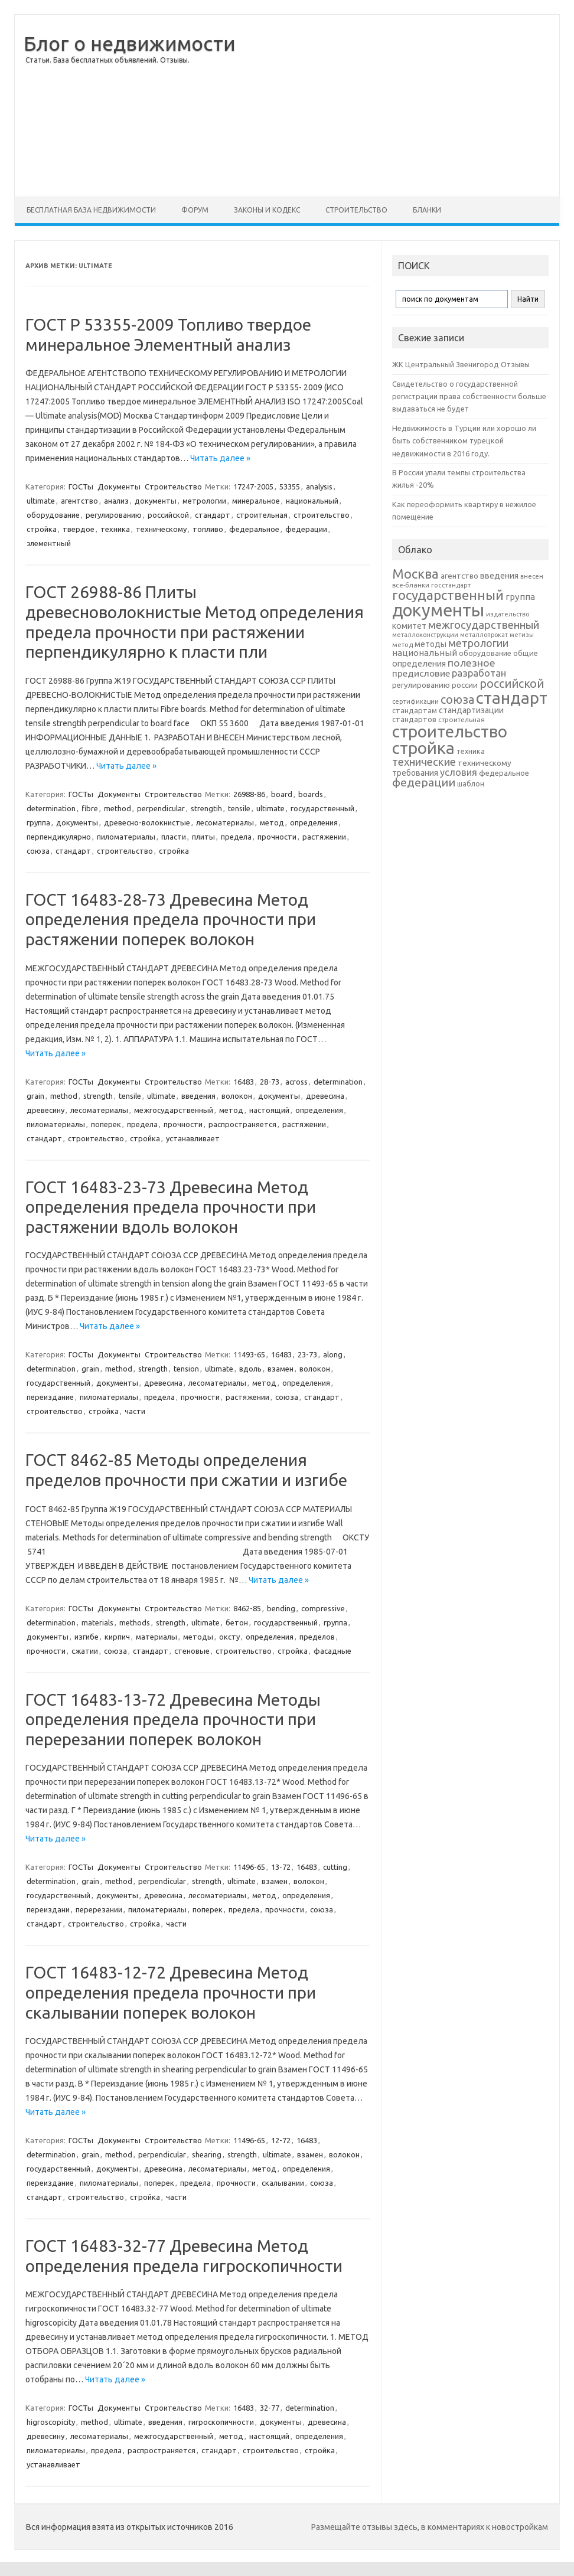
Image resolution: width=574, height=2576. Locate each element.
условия (458, 772)
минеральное (256, 501)
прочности (276, 836)
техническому (161, 529)
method (117, 808)
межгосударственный (173, 1110)
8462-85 (247, 1608)
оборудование (53, 515)
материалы (156, 1637)
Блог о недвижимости (130, 43)
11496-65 (249, 1867)
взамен (280, 1368)
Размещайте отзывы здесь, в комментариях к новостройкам (429, 2527)
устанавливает (193, 1138)
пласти (173, 836)
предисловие (421, 673)
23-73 (307, 1354)
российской (168, 515)
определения (314, 822)
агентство (79, 501)
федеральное (254, 529)
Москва (415, 573)
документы (156, 501)
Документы (119, 486)
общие (525, 653)
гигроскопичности (221, 2422)
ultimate (41, 501)
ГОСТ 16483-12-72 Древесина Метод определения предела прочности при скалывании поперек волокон (170, 1992)
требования (415, 773)
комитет (409, 626)
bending (281, 1608)
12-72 (281, 2140)
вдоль (250, 1368)
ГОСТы (81, 486)
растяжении (324, 836)
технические (424, 762)
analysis (319, 486)
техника (115, 529)
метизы (522, 634)
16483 (243, 1082)
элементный (49, 543)
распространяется (242, 1124)
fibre (89, 808)
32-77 (269, 2408)
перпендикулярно (59, 836)
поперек (106, 1124)
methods (134, 1622)
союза (38, 851)
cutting (335, 1867)
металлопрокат (484, 634)
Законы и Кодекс (267, 210)
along (333, 1354)
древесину (45, 1110)
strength (98, 1096)
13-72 (281, 1867)
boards (310, 794)
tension (186, 1368)
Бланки (427, 210)
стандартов (414, 719)
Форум (194, 210)
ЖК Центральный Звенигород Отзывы (461, 364)
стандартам (414, 710)
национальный (312, 501)
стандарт (212, 515)
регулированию (114, 515)
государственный (322, 808)
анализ (116, 501)
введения (198, 1096)
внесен (531, 576)
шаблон (470, 784)
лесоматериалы (225, 822)
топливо (208, 529)
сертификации (415, 701)
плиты (203, 836)
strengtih (206, 808)
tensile (239, 808)
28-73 (269, 1082)
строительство (321, 515)
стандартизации (471, 710)
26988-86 (249, 794)
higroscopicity (51, 2422)
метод (272, 822)
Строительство (356, 210)
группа (38, 822)
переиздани (48, 1909)
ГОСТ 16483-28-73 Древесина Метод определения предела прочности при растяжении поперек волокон (170, 919)
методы (198, 1637)
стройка (42, 529)
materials (97, 1622)
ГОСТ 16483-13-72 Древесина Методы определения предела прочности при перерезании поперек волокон (173, 1719)
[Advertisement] (402, 105)
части (135, 1411)
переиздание (50, 1397)
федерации (306, 529)
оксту (229, 1637)
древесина (325, 1096)
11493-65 (249, 1354)
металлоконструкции (425, 634)
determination (51, 808)
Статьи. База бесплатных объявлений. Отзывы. (107, 60)
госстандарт (451, 585)
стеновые (192, 1651)
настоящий (269, 1110)
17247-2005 (253, 486)
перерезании (99, 1909)
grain (35, 1096)
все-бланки (410, 585)
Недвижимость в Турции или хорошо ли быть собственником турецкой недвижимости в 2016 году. (464, 441)
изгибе (86, 1637)
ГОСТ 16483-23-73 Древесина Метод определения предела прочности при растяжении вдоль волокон (170, 1207)
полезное (471, 662)
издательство (507, 614)
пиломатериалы (126, 836)
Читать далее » (220, 458)
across (296, 1082)
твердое (78, 529)
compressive (323, 1608)
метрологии (204, 501)
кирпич (117, 1637)
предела (236, 836)
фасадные (332, 1651)
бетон (237, 1622)
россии (465, 685)
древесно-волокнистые (147, 822)
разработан (479, 672)
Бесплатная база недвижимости (91, 210)
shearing (206, 2154)
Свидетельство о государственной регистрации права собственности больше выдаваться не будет (469, 396)
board (281, 794)
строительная (262, 515)
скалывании (283, 2183)
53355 (289, 486)
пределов (317, 1637)
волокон (236, 1096)
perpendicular (161, 808)
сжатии (84, 1651)
